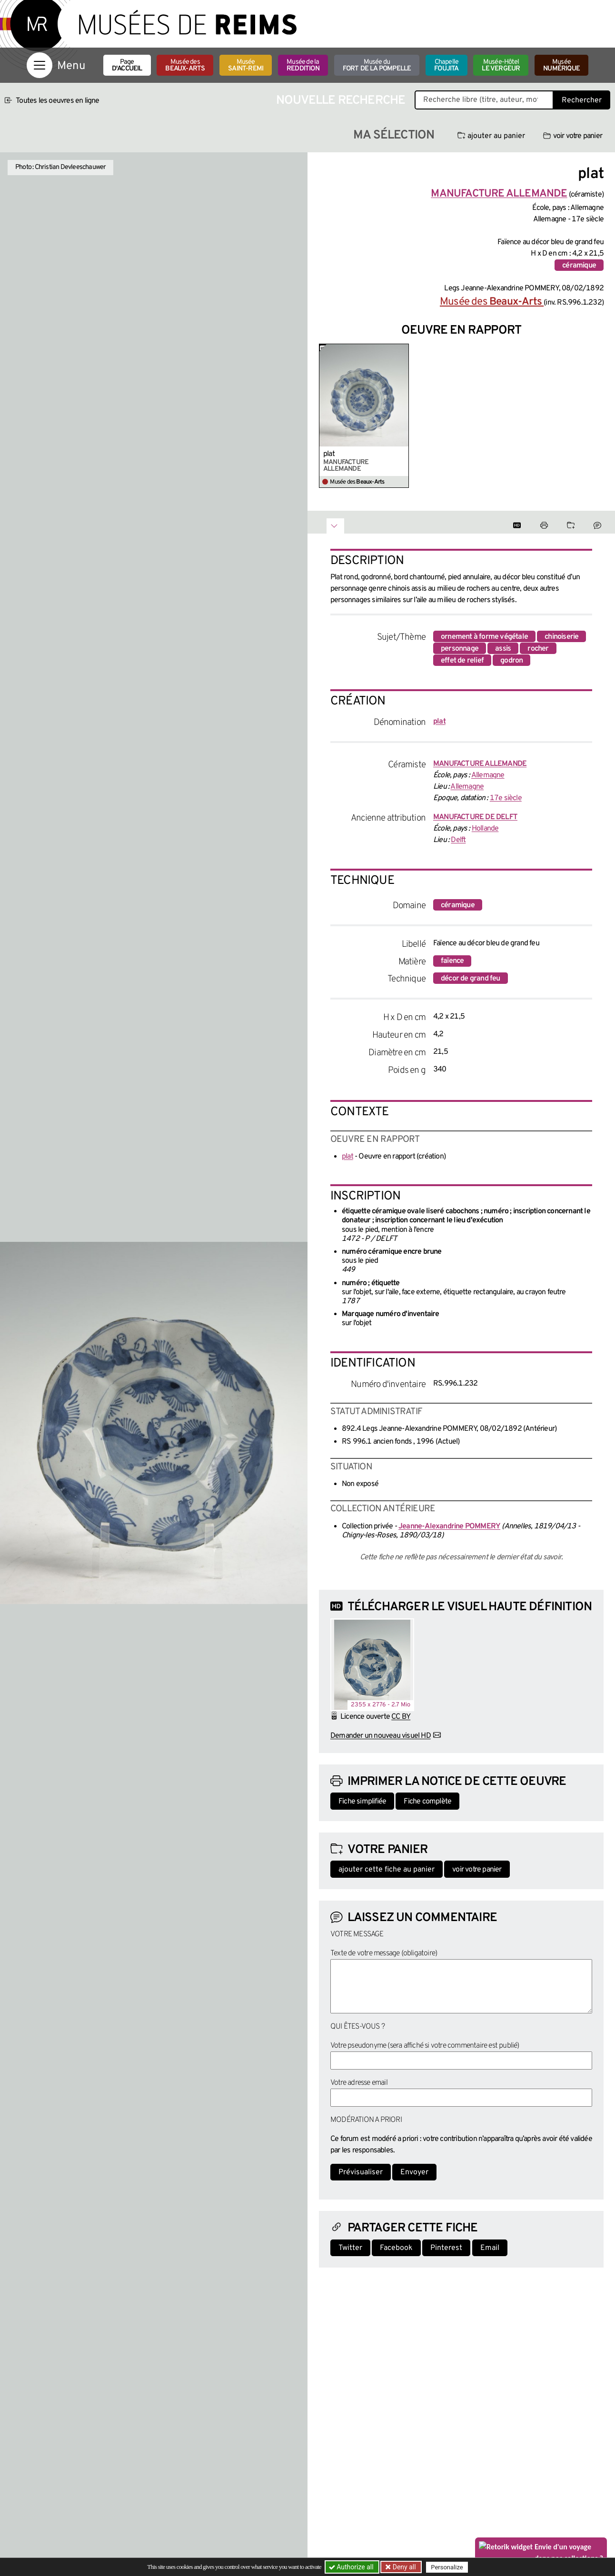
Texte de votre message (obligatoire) (383, 1953)
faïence (452, 961)
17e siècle (506, 798)
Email (489, 2248)
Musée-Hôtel (501, 65)
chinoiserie (561, 637)
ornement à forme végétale (484, 637)
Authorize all (352, 2567)
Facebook (396, 2248)
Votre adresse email (358, 2083)
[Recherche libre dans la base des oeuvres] (484, 99)
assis (503, 649)
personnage (459, 649)
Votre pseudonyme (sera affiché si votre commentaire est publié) (424, 2046)
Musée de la (303, 65)
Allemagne (488, 775)
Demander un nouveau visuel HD (380, 1736)
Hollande (485, 828)
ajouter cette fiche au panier (386, 1869)
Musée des (185, 65)
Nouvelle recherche (341, 101)
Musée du (377, 65)
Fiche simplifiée (362, 1801)
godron (511, 660)
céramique (579, 265)
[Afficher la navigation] (39, 65)
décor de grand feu (470, 978)
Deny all (403, 2567)
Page (127, 65)
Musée (245, 65)
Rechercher (582, 100)
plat (329, 454)
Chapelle (446, 65)
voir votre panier (572, 136)
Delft (458, 840)
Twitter (350, 2248)
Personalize (447, 2567)
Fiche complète (427, 1801)
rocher (537, 649)
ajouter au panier (491, 136)
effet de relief (462, 660)
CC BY (400, 1717)
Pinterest (446, 2248)
